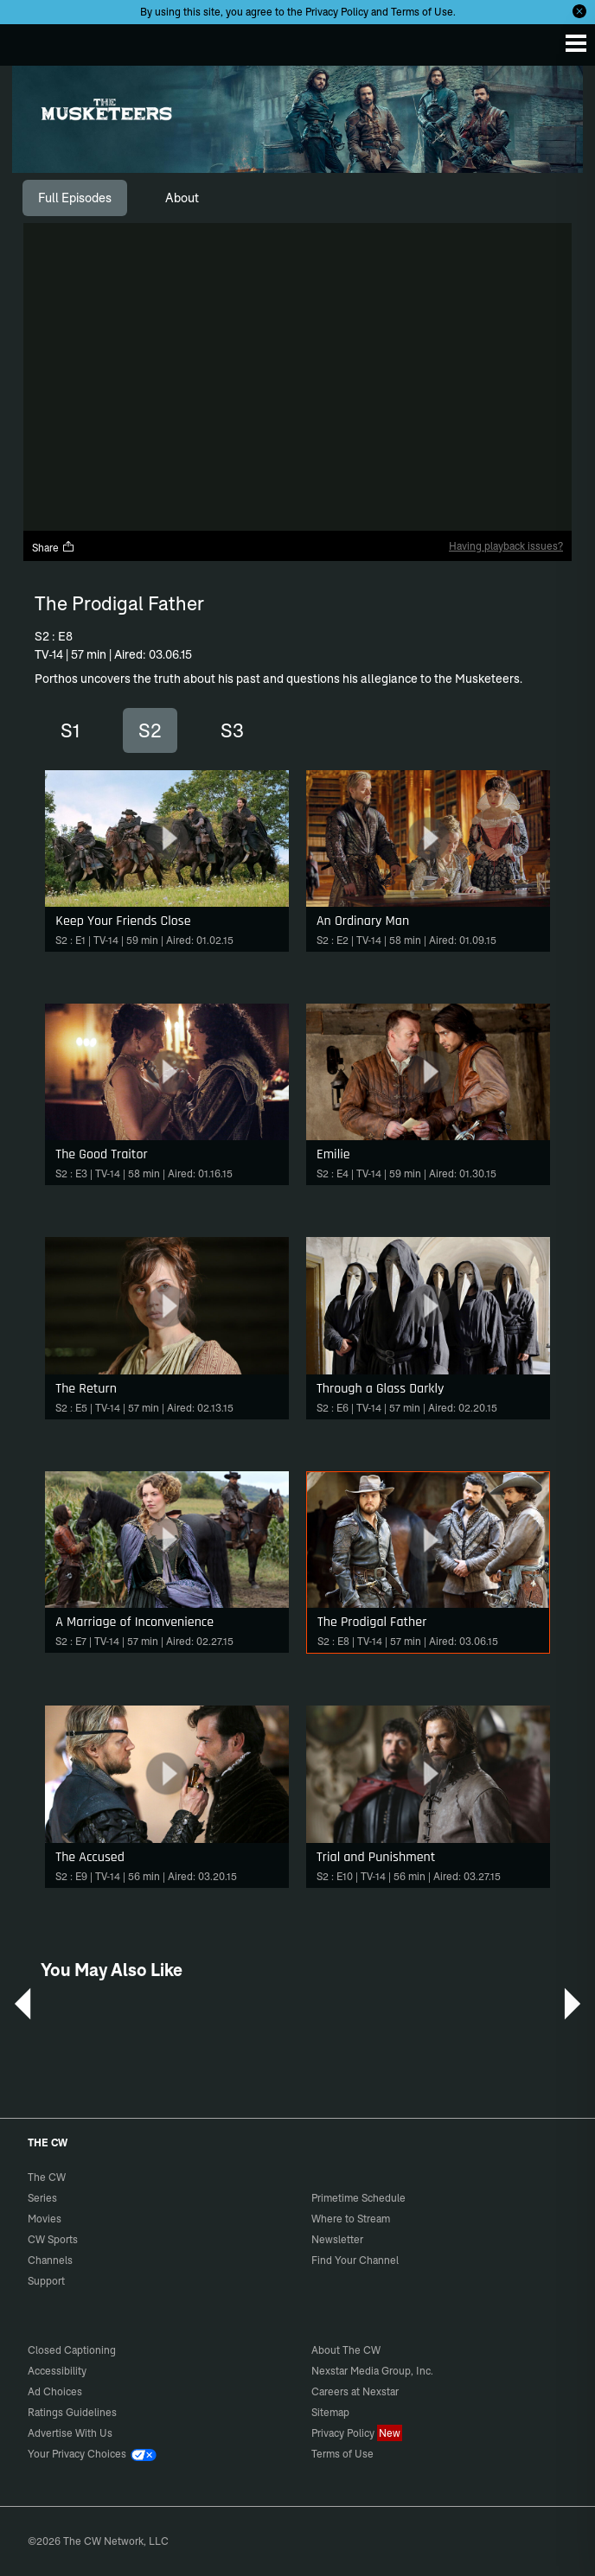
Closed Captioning (72, 2349)
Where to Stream (350, 2218)
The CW (30, 40)
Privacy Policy (336, 11)
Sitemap (330, 2412)
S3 (232, 730)
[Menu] (576, 43)
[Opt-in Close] (579, 11)
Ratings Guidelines (72, 2412)
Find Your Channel (355, 2260)
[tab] (74, 198)
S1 (70, 730)
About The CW (346, 2349)
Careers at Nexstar (355, 2391)
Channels (50, 2260)
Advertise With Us (70, 2432)
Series (42, 2197)
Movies (44, 2218)
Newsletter (337, 2239)
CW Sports (53, 2239)
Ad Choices (55, 2391)
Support (46, 2280)
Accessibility (57, 2370)
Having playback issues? (506, 545)
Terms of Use (422, 11)
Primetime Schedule (358, 2197)
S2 (150, 730)
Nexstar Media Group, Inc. (372, 2370)
